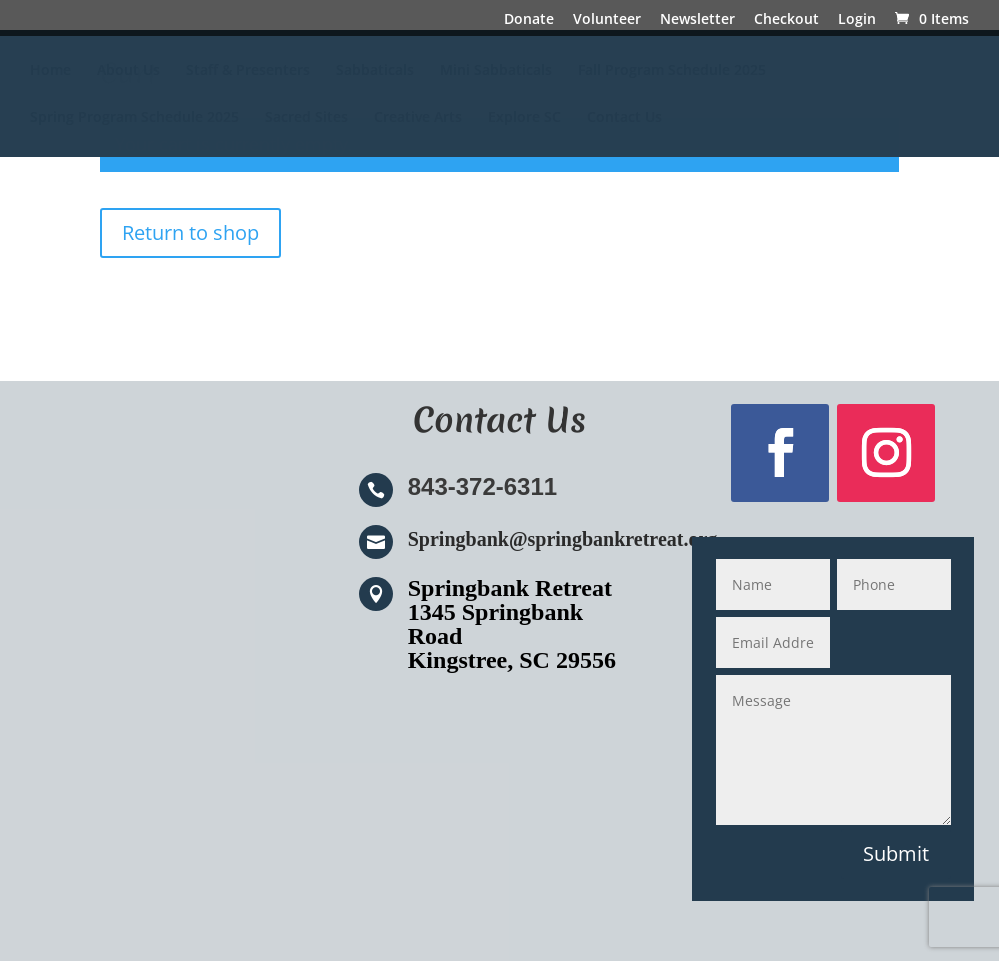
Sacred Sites (306, 118)
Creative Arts (418, 118)
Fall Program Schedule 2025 (672, 71)
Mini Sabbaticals (496, 71)
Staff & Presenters (248, 71)
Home (50, 71)
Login (857, 20)
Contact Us (624, 118)
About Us (128, 71)
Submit (896, 853)
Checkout (786, 20)
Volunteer (607, 20)
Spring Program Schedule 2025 (134, 118)
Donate (529, 20)
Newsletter (697, 20)
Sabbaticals (375, 71)
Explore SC (524, 118)
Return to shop (190, 232)
